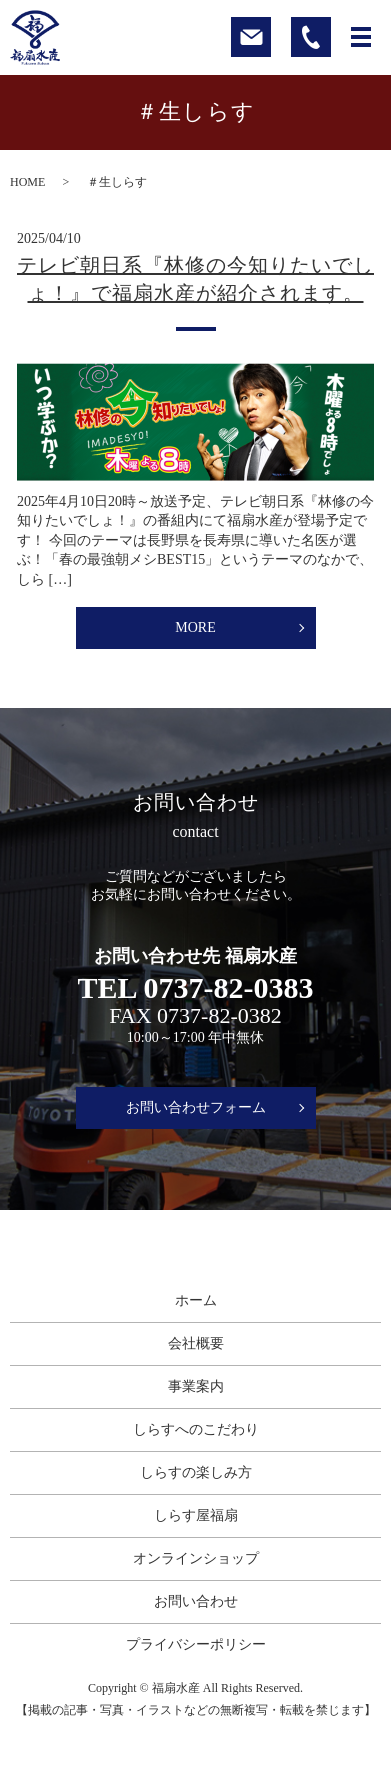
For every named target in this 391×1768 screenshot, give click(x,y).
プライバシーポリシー (196, 1644)
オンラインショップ (196, 1558)
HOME (27, 182)
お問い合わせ (196, 1601)
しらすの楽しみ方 (196, 1472)
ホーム (196, 1300)
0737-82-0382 (219, 1015)
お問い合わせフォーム (196, 1107)
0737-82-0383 (228, 988)
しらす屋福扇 (196, 1515)
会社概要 (196, 1343)
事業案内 (196, 1386)
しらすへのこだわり (196, 1429)
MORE (195, 627)
